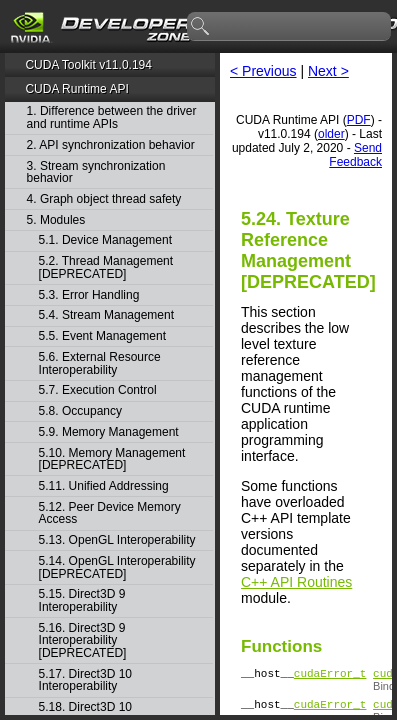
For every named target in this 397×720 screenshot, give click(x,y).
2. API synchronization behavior (111, 145)
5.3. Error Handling (89, 295)
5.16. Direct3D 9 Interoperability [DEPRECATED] (83, 641)
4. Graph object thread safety (104, 199)
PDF (359, 120)
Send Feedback (355, 155)
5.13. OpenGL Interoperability (117, 540)
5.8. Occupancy (80, 411)
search (201, 27)
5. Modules (56, 220)
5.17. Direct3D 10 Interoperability (85, 680)
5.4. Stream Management (106, 315)
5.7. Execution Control (98, 390)
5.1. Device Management (105, 240)
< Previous (263, 71)
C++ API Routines (296, 582)
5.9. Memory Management (109, 432)
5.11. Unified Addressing (104, 486)
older (331, 134)
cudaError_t (330, 675)
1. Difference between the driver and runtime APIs (112, 117)
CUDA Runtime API (76, 89)
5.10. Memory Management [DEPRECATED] (112, 459)
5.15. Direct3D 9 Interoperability (82, 600)
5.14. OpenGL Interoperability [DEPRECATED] (117, 567)
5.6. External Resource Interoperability (100, 363)
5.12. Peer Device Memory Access (110, 513)
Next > (328, 71)
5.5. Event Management (102, 336)
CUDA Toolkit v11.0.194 (88, 65)
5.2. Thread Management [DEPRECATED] (106, 267)
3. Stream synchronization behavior (96, 172)
